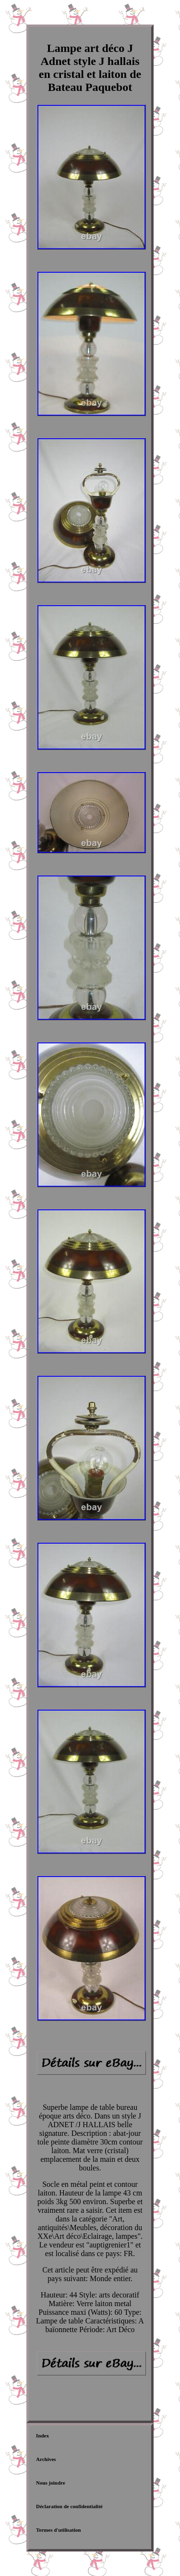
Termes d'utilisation (58, 2530)
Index (42, 2435)
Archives (46, 2459)
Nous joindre (50, 2483)
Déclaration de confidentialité (69, 2506)
